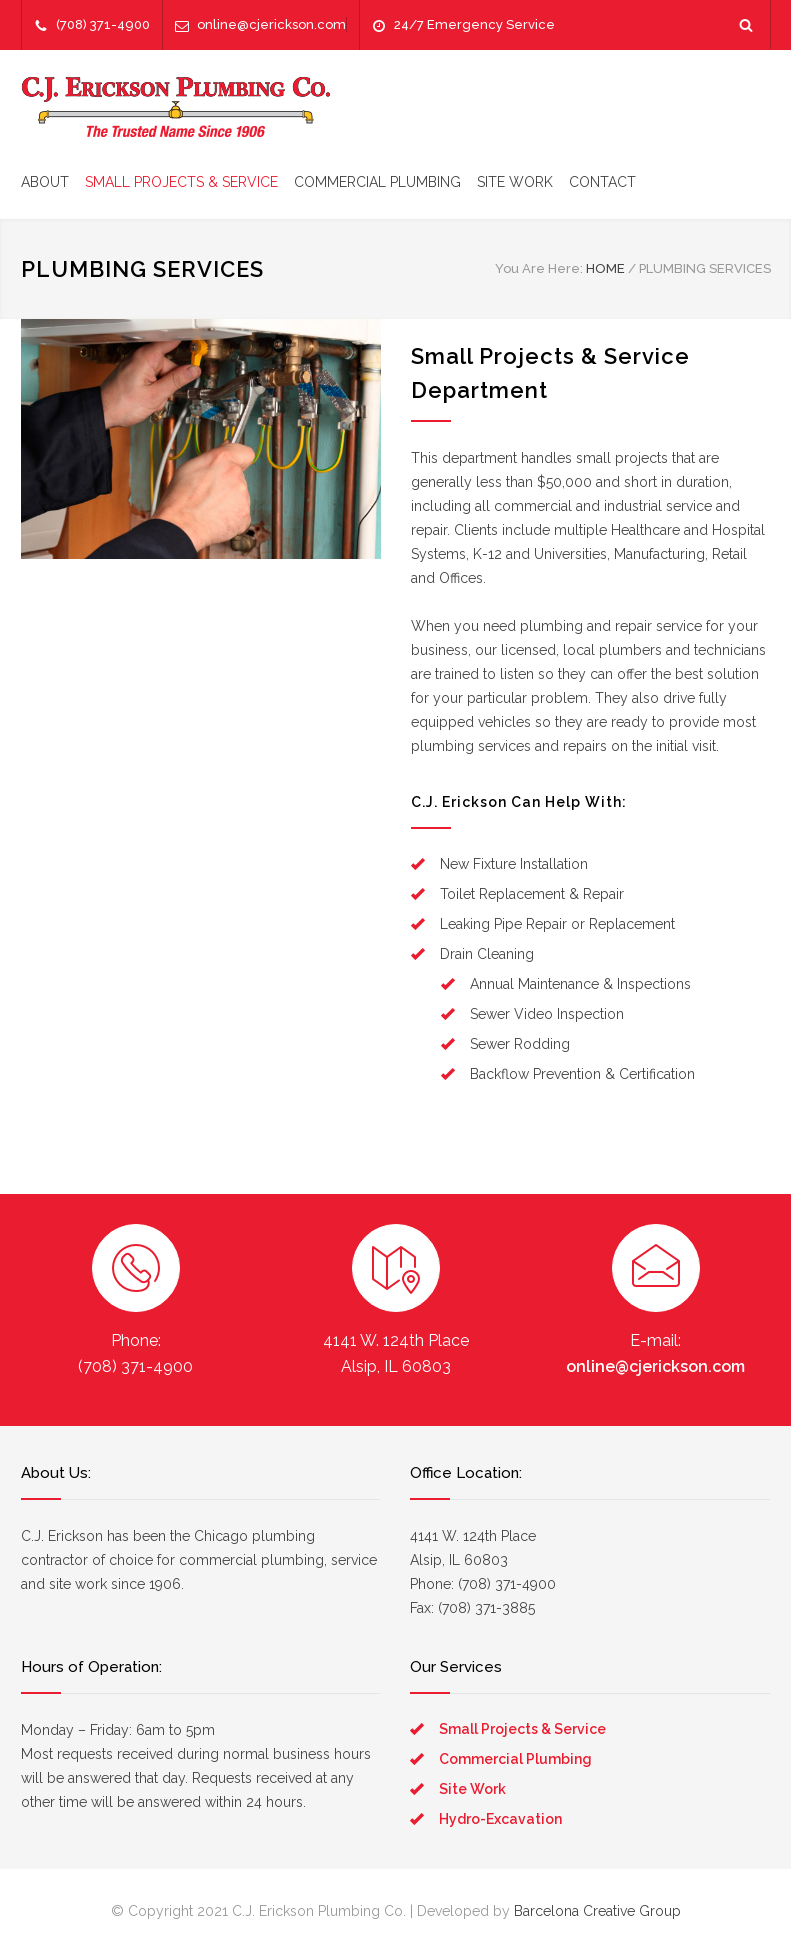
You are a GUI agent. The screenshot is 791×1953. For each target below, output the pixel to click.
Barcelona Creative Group (597, 1911)
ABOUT (45, 182)
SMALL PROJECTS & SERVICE (181, 182)
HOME (605, 268)
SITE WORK (515, 182)
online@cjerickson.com (271, 24)
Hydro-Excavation (500, 1819)
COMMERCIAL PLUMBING (377, 182)
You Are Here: (539, 268)
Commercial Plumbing (515, 1759)
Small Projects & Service (522, 1729)
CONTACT (602, 182)
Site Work (472, 1789)
